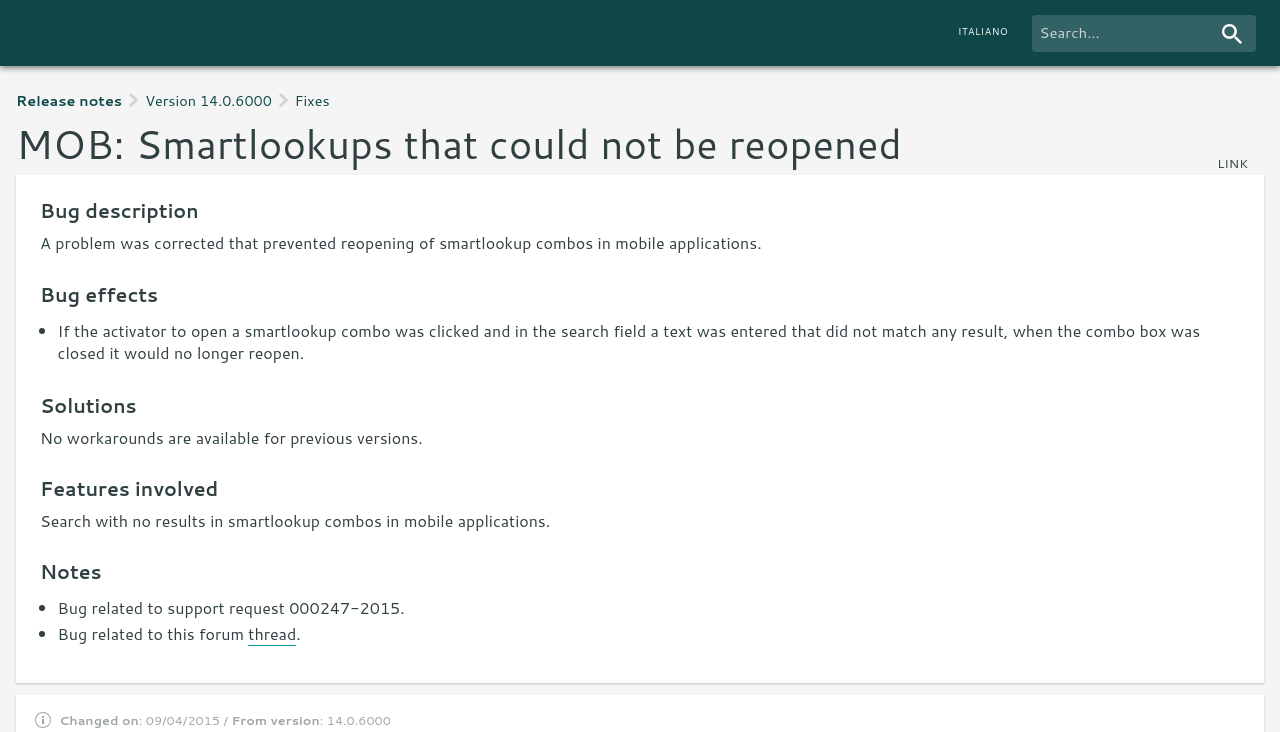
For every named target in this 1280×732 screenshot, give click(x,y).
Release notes (69, 100)
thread (272, 633)
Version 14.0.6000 (208, 100)
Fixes (312, 100)
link (1232, 163)
